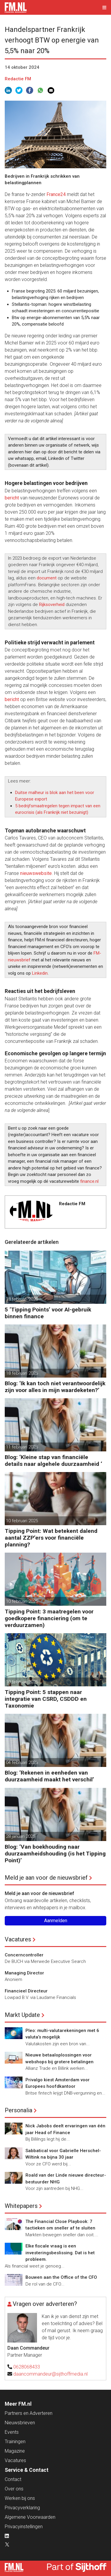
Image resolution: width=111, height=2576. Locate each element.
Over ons (14, 2489)
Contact (13, 2479)
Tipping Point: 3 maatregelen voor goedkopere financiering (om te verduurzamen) (49, 1618)
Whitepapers (21, 2205)
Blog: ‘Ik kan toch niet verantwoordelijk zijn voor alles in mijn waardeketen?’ (55, 1387)
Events (12, 2432)
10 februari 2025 (22, 1520)
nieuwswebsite (36, 873)
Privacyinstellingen (24, 2526)
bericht (12, 498)
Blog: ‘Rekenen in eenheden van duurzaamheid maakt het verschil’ (49, 1776)
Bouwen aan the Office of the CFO (61, 2277)
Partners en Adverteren (28, 2413)
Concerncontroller (24, 1955)
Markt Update (22, 2014)
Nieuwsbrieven (20, 2422)
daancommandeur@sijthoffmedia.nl (50, 2374)
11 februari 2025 (22, 1447)
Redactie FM (18, 78)
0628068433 (26, 2367)
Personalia (18, 2110)
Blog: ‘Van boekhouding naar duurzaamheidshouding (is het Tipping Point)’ (55, 1853)
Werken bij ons (20, 2498)
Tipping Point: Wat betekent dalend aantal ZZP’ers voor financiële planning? (51, 1538)
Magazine (15, 2451)
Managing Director (24, 1973)
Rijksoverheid (52, 604)
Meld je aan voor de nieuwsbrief (46, 1877)
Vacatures (18, 1939)
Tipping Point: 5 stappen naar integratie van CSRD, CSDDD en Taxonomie (46, 1699)
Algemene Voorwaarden (30, 2517)
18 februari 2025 (22, 1299)
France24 (56, 194)
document (47, 578)
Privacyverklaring (22, 2507)
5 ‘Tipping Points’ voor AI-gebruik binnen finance (48, 1313)
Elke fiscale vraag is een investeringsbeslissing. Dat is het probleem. (60, 2252)
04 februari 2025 (22, 1762)
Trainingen (15, 2441)
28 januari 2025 (20, 1836)
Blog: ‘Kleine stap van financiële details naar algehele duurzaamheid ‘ (53, 1460)
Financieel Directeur (26, 1991)
